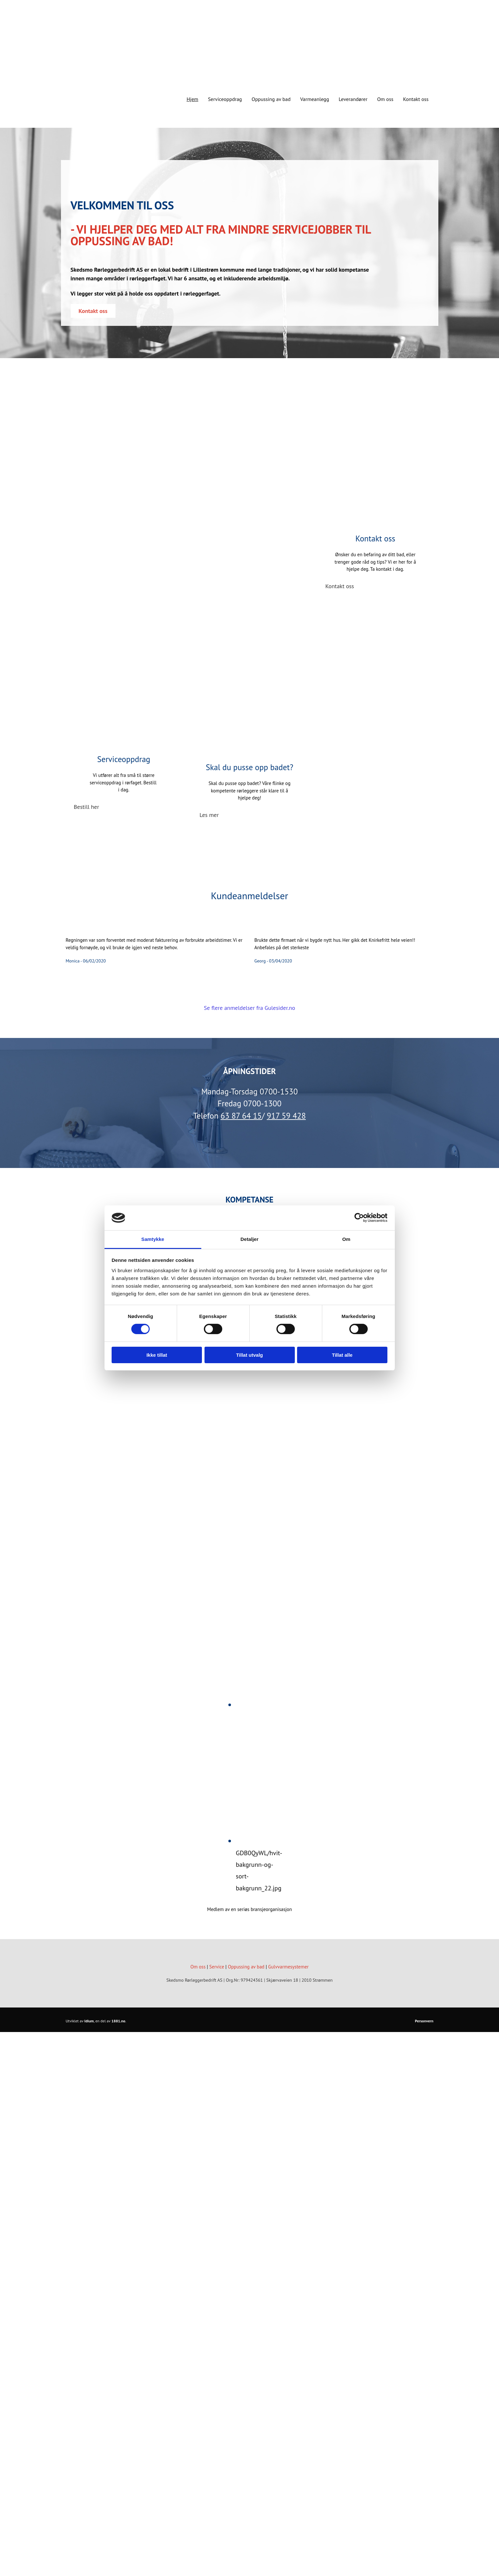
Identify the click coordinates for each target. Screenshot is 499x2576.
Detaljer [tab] (250, 1239)
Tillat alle (342, 1355)
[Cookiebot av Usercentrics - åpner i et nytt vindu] (359, 1218)
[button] (93, 311)
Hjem (192, 99)
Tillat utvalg (249, 1355)
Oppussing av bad (271, 99)
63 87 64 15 (241, 1116)
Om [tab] (346, 1239)
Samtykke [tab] (152, 1239)
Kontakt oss (415, 99)
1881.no (118, 2020)
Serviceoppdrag (225, 99)
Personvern (424, 2020)
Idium (89, 2020)
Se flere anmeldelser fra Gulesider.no (249, 1007)
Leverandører (353, 99)
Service (217, 1967)
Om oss (385, 99)
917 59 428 (286, 1116)
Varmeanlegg (314, 99)
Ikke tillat (156, 1355)
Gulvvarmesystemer (288, 1967)
